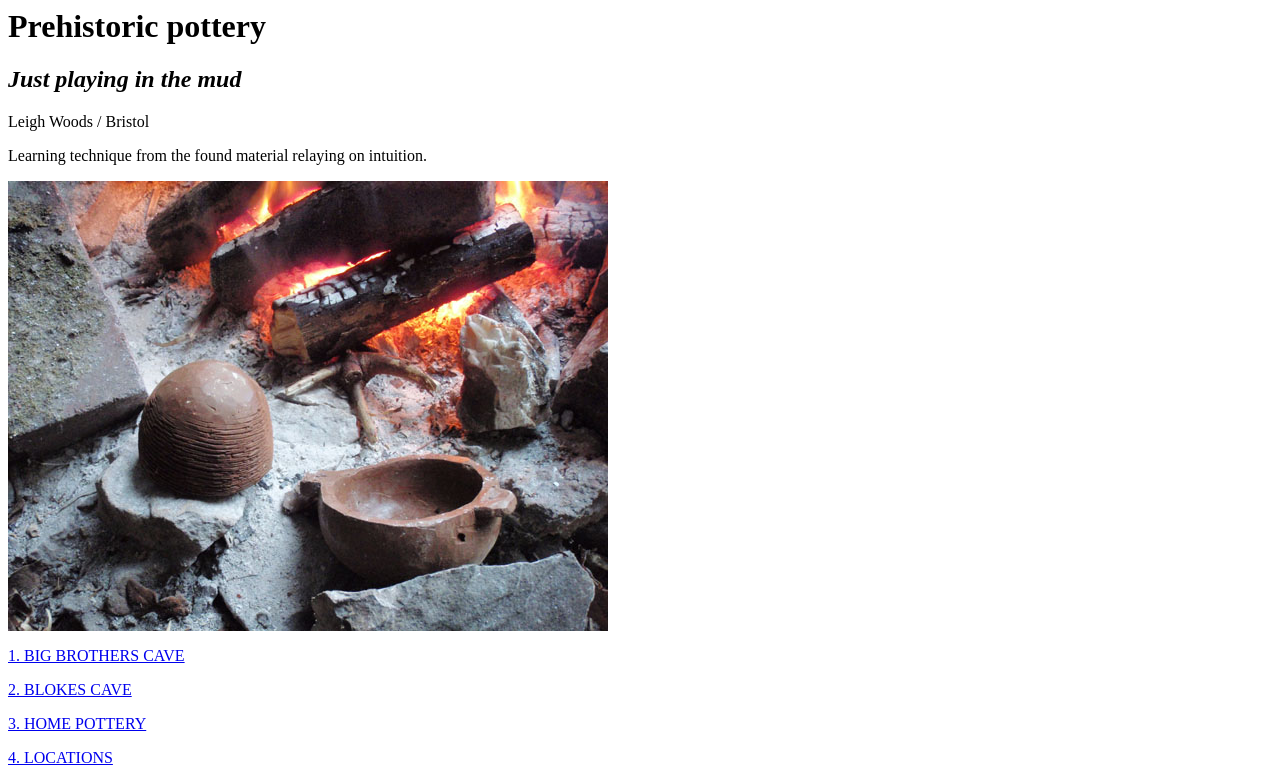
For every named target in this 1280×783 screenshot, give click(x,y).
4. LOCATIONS (60, 757)
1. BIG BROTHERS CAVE (96, 655)
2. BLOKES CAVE (70, 689)
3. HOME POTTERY (77, 723)
